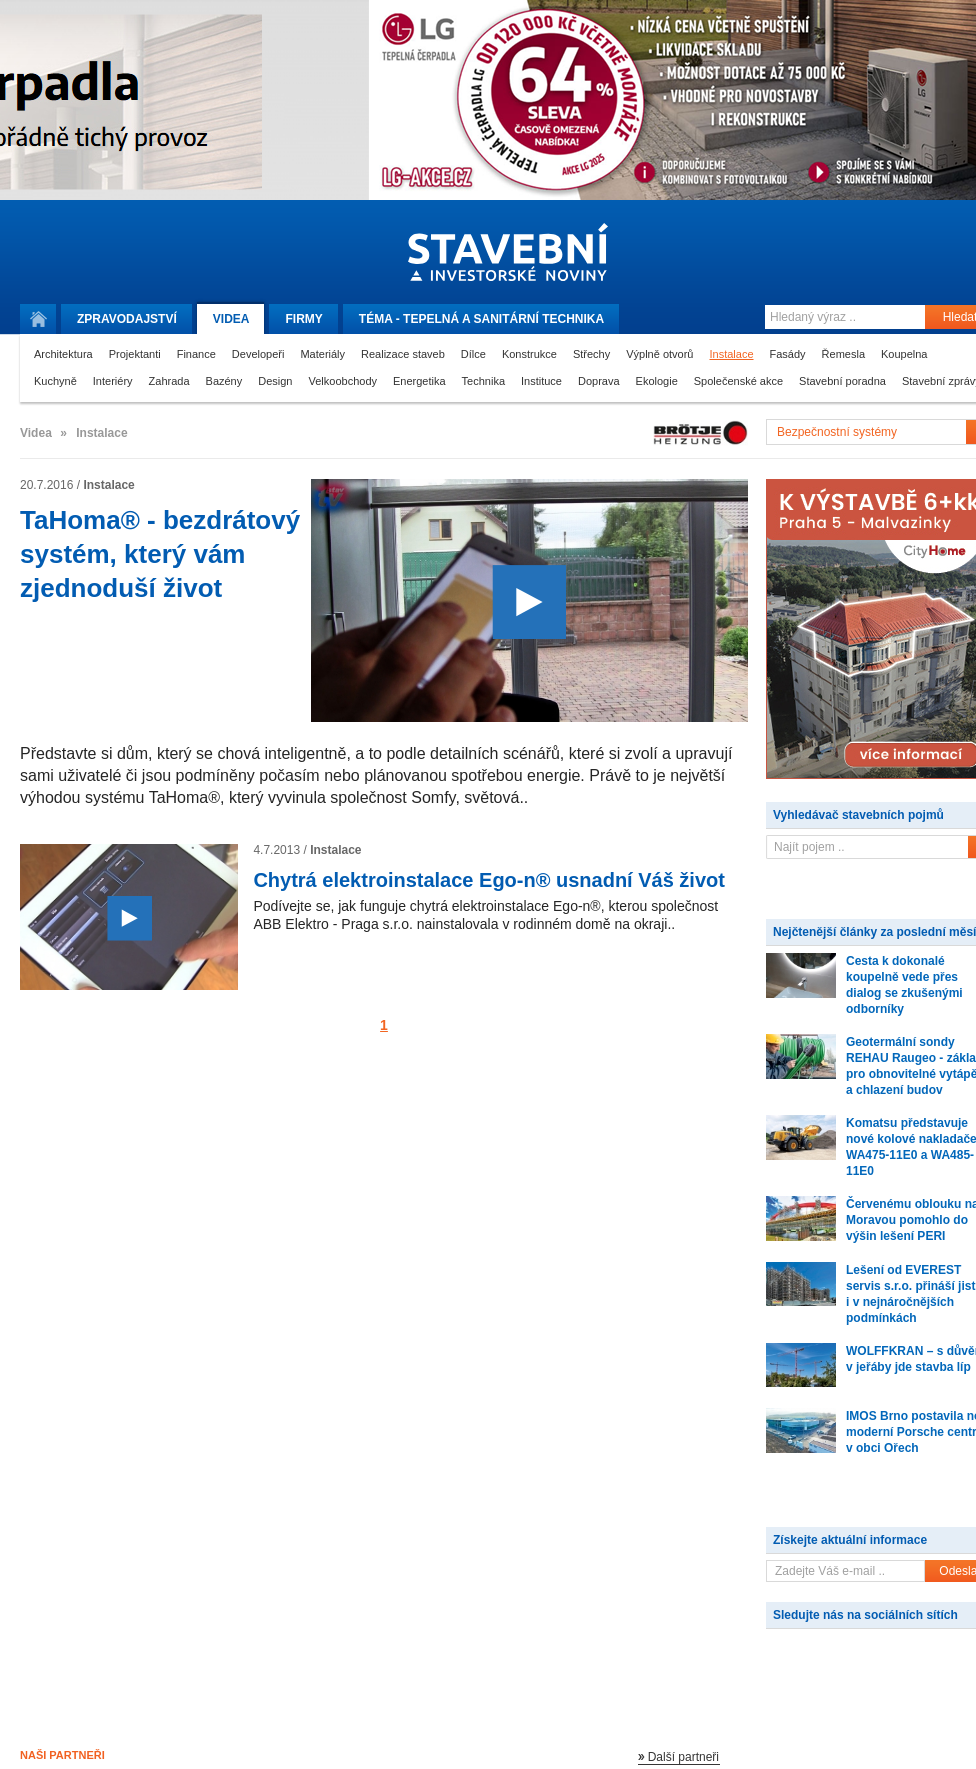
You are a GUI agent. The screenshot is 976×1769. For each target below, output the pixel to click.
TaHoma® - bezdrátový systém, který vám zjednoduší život (160, 554)
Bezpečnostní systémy (837, 432)
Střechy (591, 354)
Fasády (788, 354)
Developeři (258, 354)
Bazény (224, 381)
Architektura (63, 354)
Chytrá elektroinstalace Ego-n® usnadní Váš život (489, 880)
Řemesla (843, 354)
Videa (231, 319)
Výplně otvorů (659, 354)
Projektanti (135, 354)
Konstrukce (529, 354)
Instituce (541, 381)
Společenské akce (738, 381)
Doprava (599, 381)
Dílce (473, 354)
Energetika (419, 381)
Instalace (731, 354)
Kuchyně (55, 381)
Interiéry (113, 381)
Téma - (481, 319)
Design (275, 381)
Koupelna (904, 354)
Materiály (322, 354)
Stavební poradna (842, 381)
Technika (483, 381)
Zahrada (169, 381)
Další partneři (683, 1757)
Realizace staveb (403, 354)
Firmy (303, 319)
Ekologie (657, 381)
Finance (196, 354)
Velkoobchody (343, 381)
